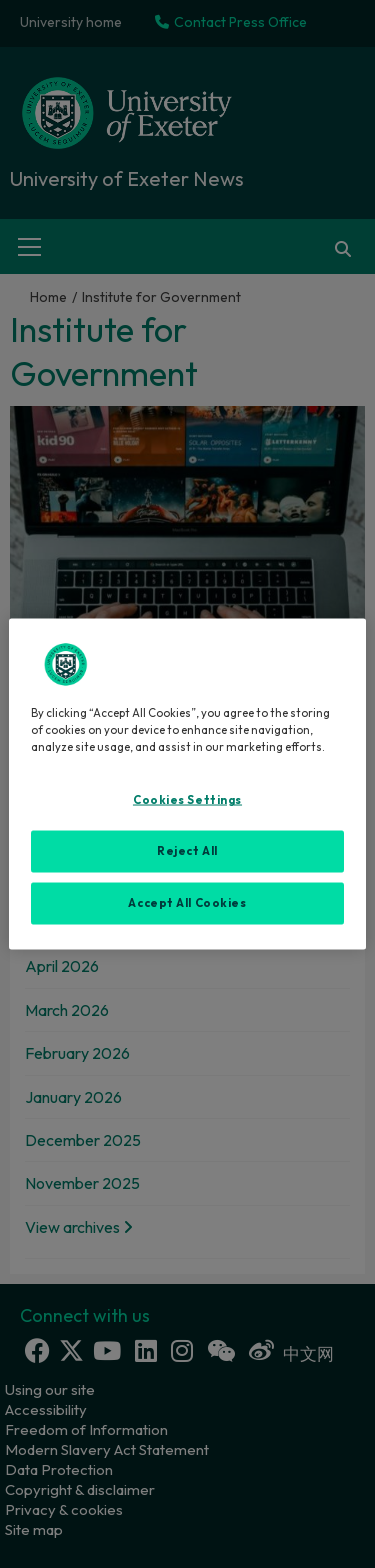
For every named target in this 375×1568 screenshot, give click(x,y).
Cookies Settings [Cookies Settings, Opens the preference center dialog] (187, 800)
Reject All (187, 851)
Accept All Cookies (187, 903)
